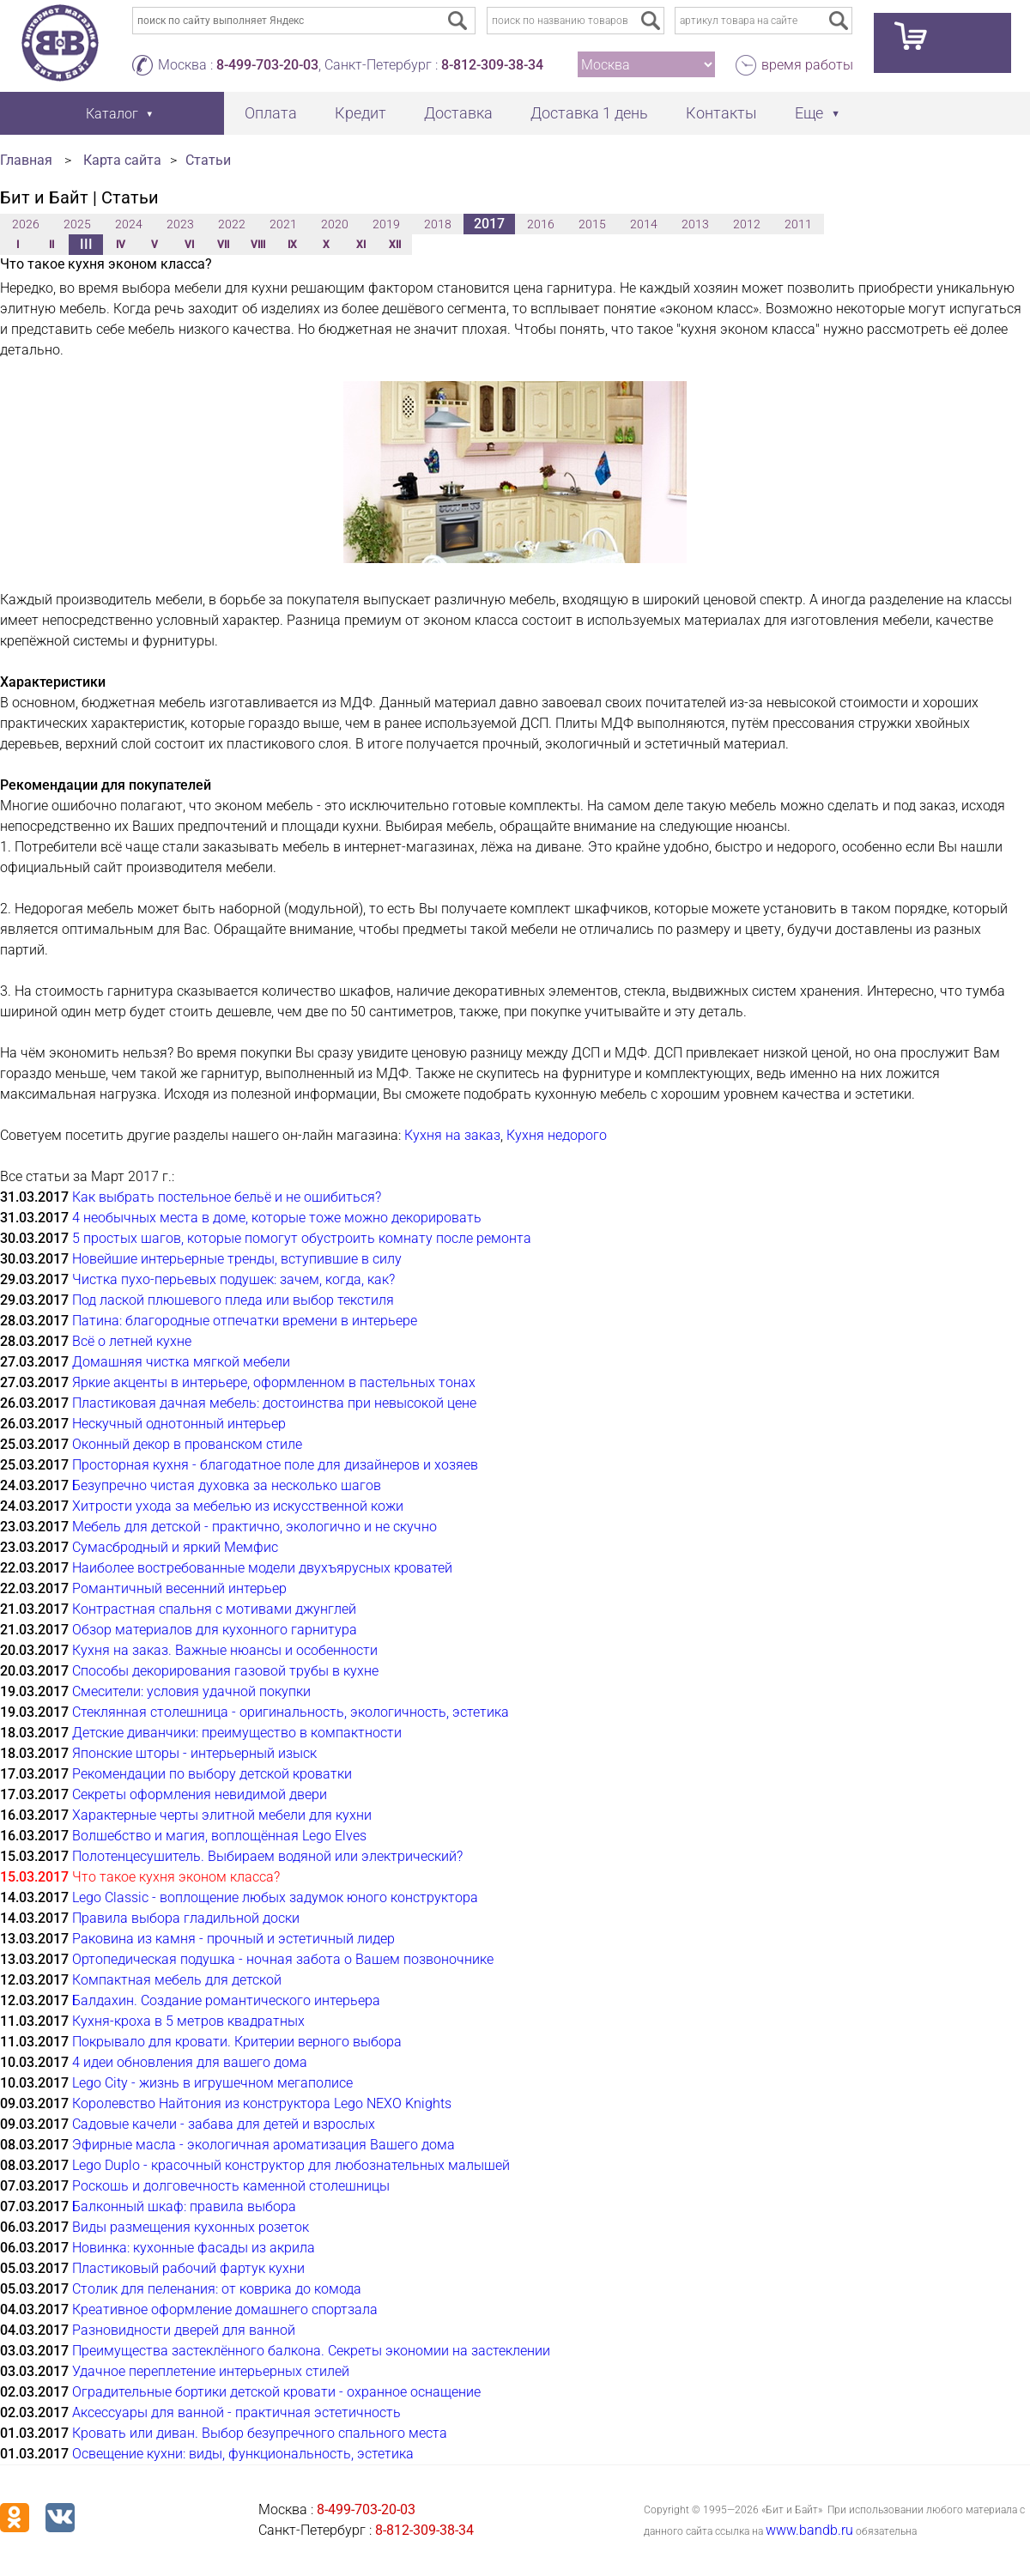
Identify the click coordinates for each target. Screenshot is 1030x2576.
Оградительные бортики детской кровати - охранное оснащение (276, 2392)
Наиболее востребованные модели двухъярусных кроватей (262, 1568)
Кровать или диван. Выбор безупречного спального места (259, 2433)
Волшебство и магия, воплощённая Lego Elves (219, 1835)
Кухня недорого (556, 1135)
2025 (77, 224)
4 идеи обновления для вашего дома (189, 2062)
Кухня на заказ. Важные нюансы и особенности (225, 1650)
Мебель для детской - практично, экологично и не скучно (254, 1526)
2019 (386, 224)
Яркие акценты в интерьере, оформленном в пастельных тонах (274, 1382)
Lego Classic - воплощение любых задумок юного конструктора (275, 1897)
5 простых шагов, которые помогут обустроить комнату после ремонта (301, 1238)
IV (120, 245)
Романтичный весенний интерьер (179, 1588)
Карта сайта (122, 160)
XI (361, 245)
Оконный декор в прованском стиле (187, 1444)
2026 (25, 224)
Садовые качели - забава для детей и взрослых (223, 2124)
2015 (592, 224)
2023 (180, 224)
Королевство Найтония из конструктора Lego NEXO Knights (261, 2103)
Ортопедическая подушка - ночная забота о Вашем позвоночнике (283, 1959)
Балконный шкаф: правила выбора (184, 2206)
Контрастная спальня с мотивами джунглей (214, 1609)
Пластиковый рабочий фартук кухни (188, 2268)
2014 (643, 224)
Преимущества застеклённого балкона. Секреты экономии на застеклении (311, 2351)
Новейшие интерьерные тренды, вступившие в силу (237, 1259)
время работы (807, 65)
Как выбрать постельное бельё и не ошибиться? (226, 1197)
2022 (231, 224)
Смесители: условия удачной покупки (191, 1691)
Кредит (360, 113)
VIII (258, 245)
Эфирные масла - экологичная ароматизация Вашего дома (263, 2145)
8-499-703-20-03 (267, 65)
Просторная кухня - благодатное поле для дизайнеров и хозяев (275, 1465)
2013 (695, 224)
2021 (283, 224)
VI (189, 245)
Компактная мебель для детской (177, 1980)
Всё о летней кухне (131, 1341)
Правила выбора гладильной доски (186, 1918)
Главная (26, 160)
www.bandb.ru (809, 2530)
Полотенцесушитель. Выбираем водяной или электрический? (267, 1856)
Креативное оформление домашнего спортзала (225, 2309)
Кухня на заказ (452, 1135)
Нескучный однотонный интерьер (179, 1423)
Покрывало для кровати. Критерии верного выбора (237, 2042)
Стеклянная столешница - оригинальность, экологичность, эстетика (290, 1712)
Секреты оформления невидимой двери (199, 1794)
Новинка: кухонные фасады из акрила (193, 2248)
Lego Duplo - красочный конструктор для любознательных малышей (291, 2165)
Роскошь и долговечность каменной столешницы (231, 2186)
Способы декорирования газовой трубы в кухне (225, 1671)
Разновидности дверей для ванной (183, 2330)
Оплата (271, 113)
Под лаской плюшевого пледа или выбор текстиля (233, 1300)
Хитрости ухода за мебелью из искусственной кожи (237, 1506)
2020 (334, 224)
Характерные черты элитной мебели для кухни (222, 1815)
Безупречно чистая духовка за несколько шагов (226, 1485)
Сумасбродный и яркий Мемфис (175, 1547)
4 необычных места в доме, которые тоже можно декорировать (277, 1217)
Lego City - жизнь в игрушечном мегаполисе (212, 2083)
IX (292, 245)
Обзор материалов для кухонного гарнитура (214, 1629)
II (51, 245)
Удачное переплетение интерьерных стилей (210, 2371)
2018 (437, 224)
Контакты (721, 113)
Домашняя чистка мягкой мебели (181, 1362)
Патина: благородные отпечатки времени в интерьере (244, 1320)
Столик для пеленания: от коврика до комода (216, 2289)
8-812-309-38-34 (492, 65)
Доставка (458, 113)
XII (395, 245)
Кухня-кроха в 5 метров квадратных (188, 2021)
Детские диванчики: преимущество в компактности (237, 1732)
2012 (746, 224)
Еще (809, 113)
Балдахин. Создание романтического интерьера (226, 2000)
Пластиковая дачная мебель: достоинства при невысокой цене (274, 1403)
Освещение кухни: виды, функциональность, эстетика (243, 2454)
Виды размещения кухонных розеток (190, 2227)
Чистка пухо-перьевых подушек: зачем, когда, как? (233, 1279)
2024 (128, 224)
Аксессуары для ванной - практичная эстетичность (236, 2412)
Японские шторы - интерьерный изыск (194, 1753)
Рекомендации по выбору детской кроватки (212, 1774)
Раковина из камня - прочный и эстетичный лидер (233, 1938)
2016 (540, 224)
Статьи (208, 160)
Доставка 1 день (589, 113)
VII (223, 245)
